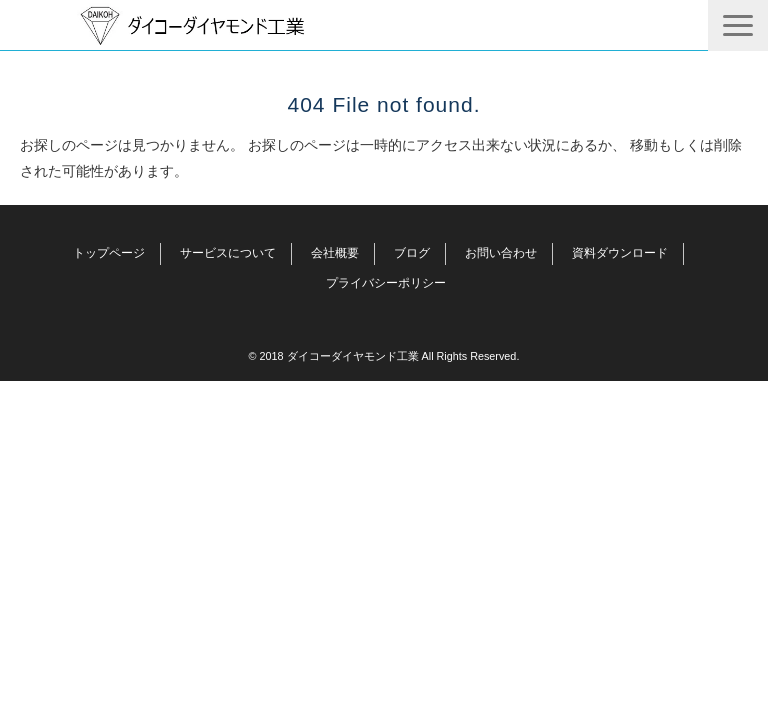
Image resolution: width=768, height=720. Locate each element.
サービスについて (228, 253)
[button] (738, 25)
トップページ (109, 253)
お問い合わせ (501, 253)
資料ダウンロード (620, 253)
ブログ (412, 253)
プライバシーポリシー (386, 283)
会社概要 (335, 253)
